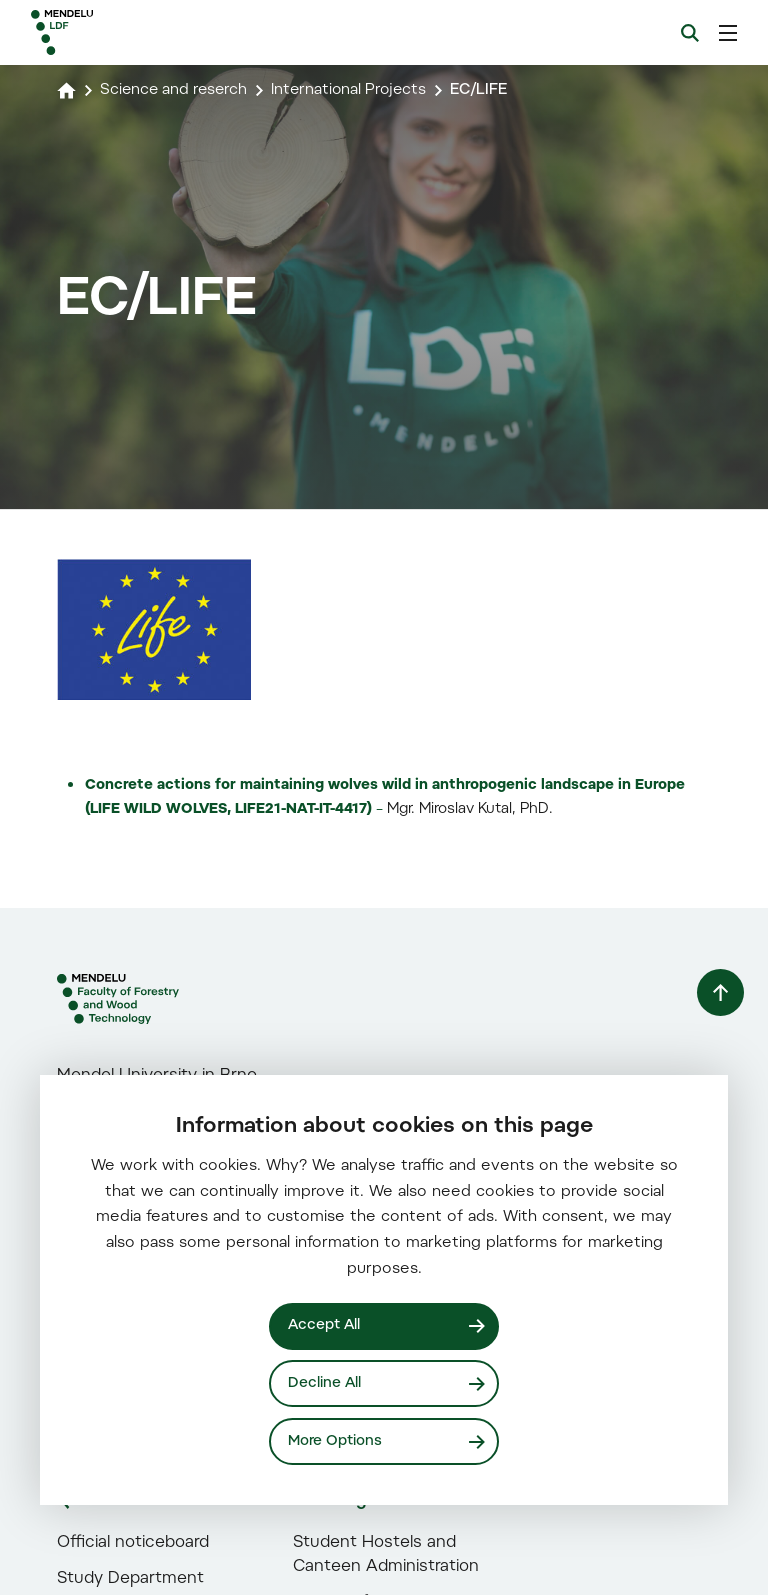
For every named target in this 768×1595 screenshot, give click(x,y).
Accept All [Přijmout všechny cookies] (325, 1324)
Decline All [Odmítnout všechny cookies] (325, 1382)
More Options (336, 1440)
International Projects (360, 90)
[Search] (690, 33)
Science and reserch (177, 90)
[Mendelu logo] (137, 32)
